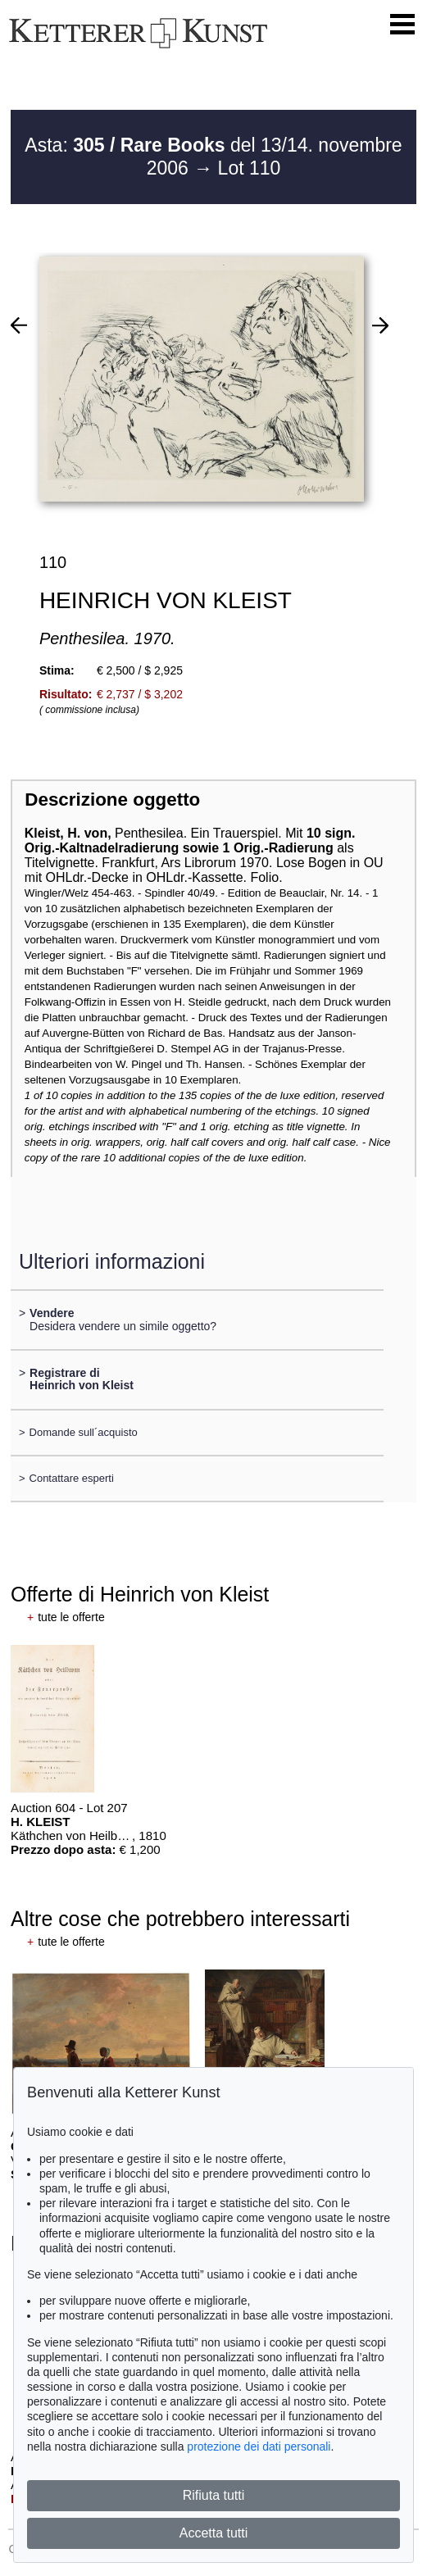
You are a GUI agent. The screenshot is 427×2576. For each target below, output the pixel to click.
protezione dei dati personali (258, 2446)
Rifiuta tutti (214, 2495)
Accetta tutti (213, 2533)
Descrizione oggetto (112, 799)
